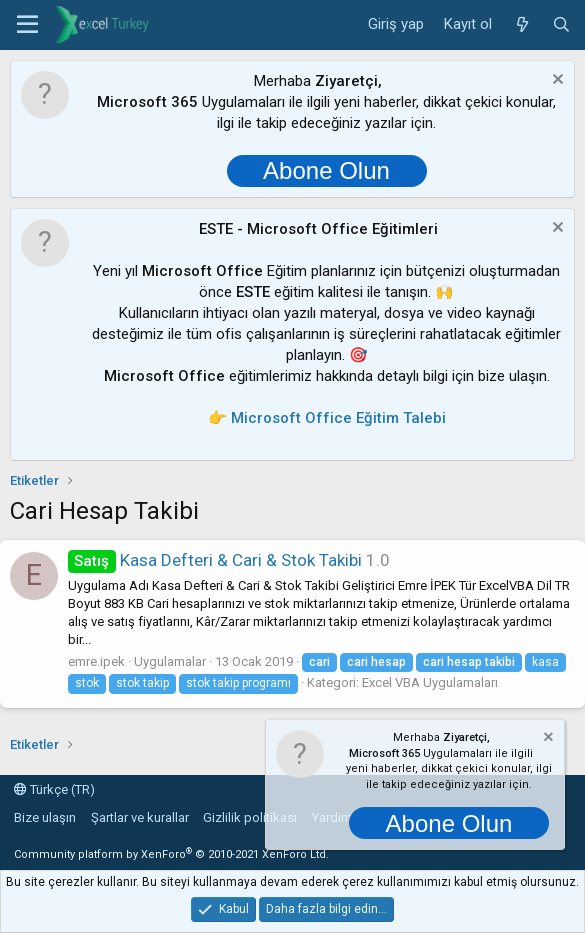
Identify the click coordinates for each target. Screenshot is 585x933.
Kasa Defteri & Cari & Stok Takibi (215, 560)
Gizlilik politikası (250, 817)
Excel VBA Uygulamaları (430, 682)
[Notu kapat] (555, 81)
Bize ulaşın (45, 817)
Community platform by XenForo (171, 854)
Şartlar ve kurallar (140, 817)
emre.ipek (96, 661)
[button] (27, 25)
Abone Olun (326, 170)
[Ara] (561, 25)
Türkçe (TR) (54, 789)
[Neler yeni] (521, 25)
